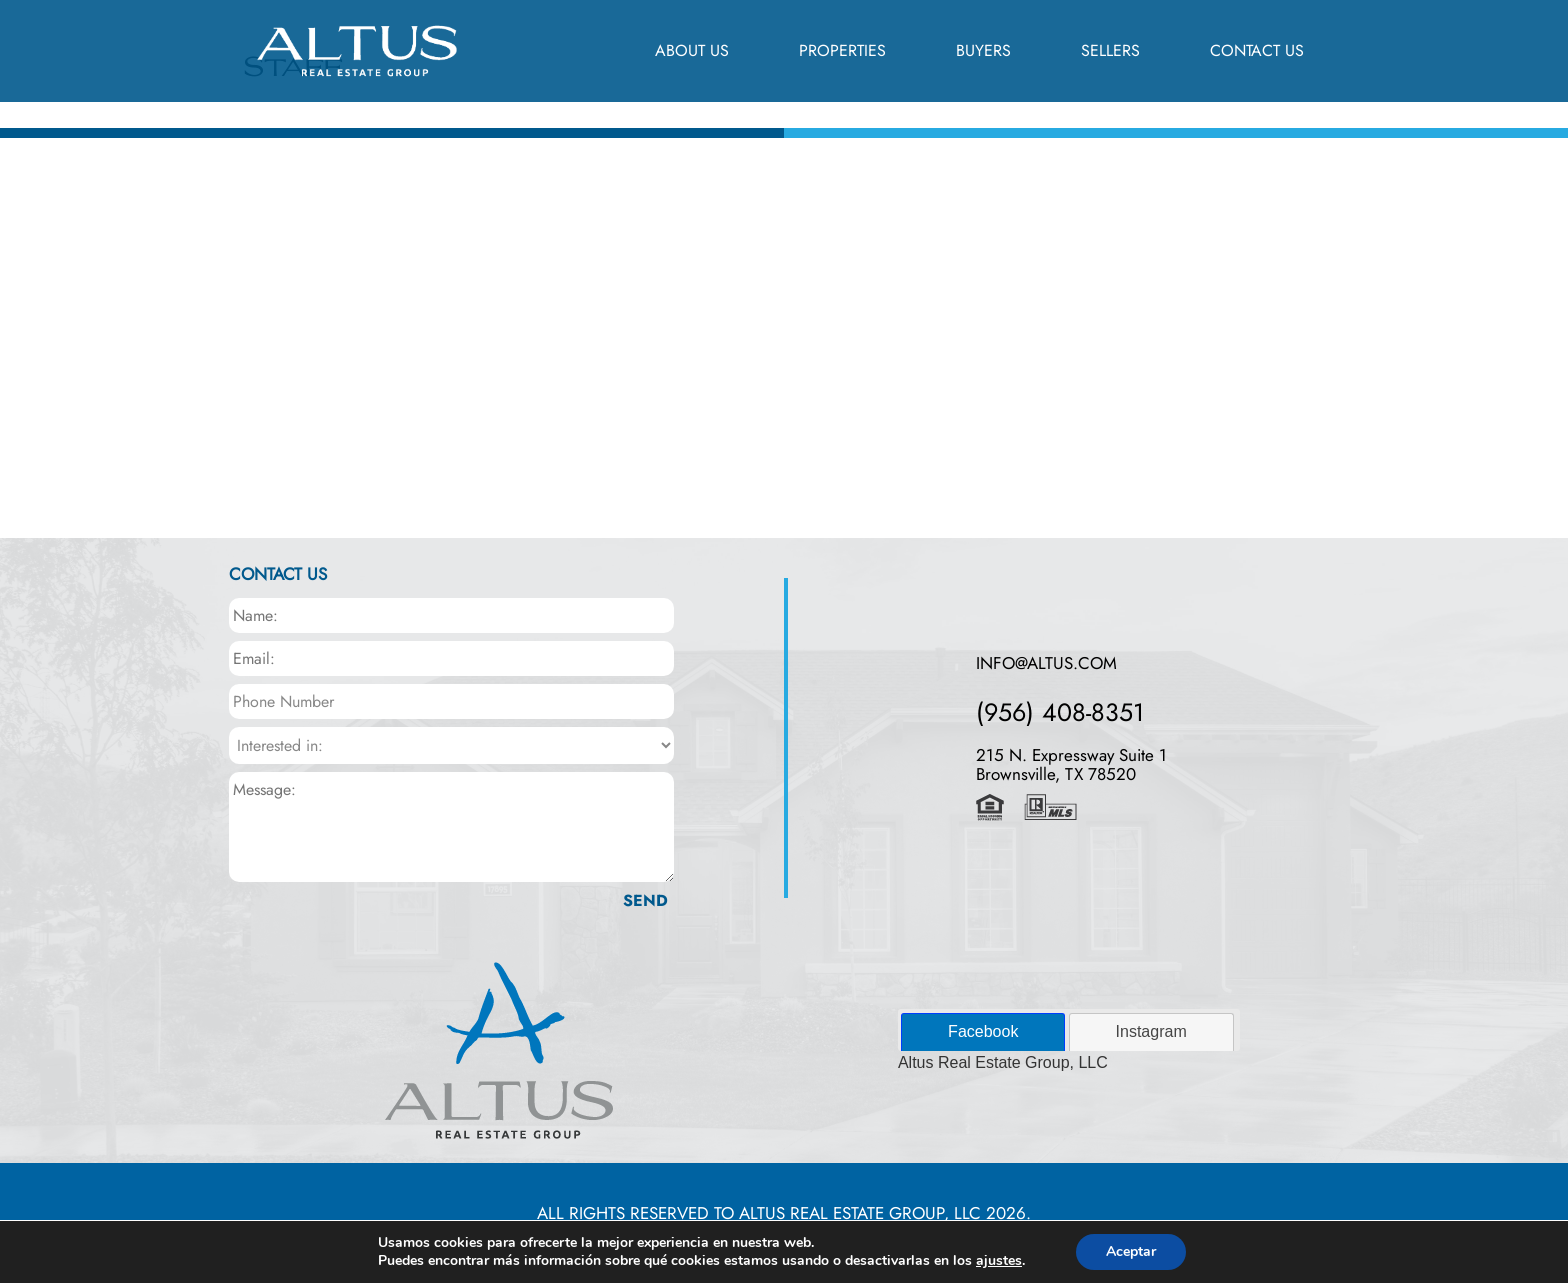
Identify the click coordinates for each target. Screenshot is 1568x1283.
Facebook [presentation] (983, 1031)
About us (692, 50)
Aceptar (1131, 1251)
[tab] (983, 1032)
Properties (842, 50)
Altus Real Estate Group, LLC (1003, 1062)
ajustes (999, 1261)
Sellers (1110, 50)
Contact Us (1257, 50)
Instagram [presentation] (1151, 1031)
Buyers (983, 50)
